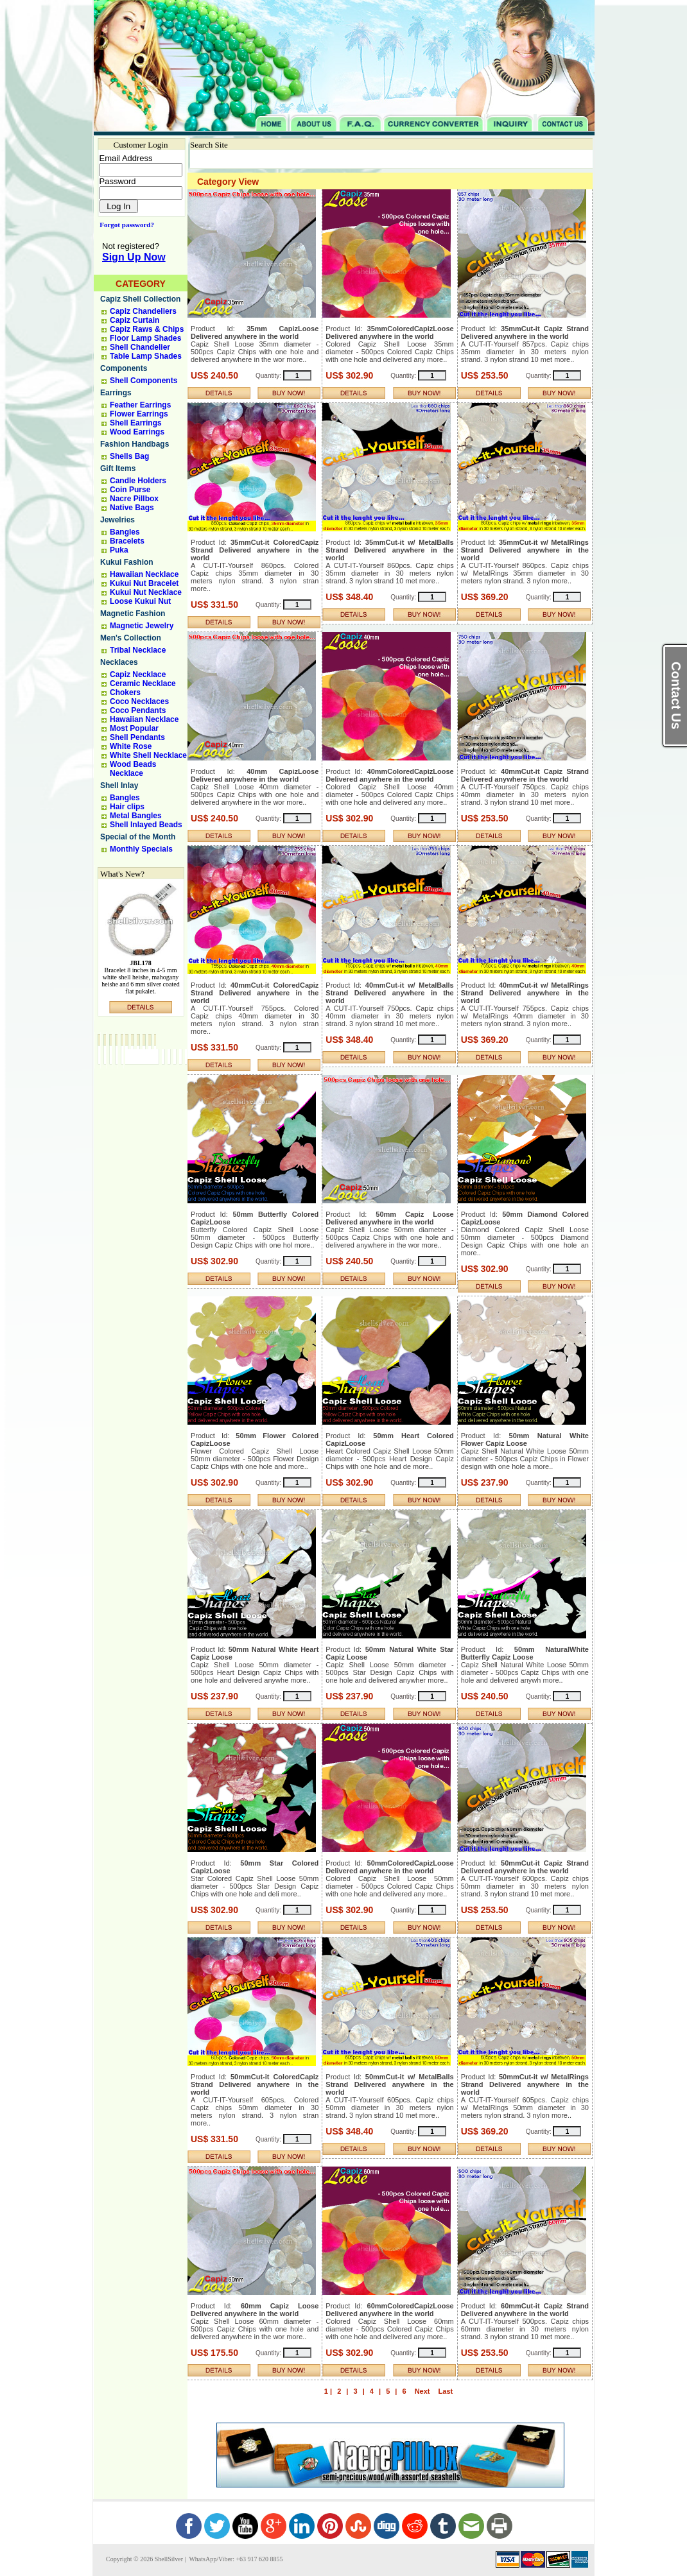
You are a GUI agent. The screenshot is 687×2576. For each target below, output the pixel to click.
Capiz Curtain (134, 320)
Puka (119, 549)
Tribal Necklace (138, 650)
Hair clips (127, 806)
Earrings (116, 392)
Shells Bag (129, 456)
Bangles (125, 532)
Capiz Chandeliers (143, 311)
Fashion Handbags (134, 444)
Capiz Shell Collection (140, 299)
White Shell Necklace (148, 755)
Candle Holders (138, 480)
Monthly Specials (141, 849)
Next (422, 2391)
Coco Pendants (138, 710)
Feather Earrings (140, 404)
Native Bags (132, 507)
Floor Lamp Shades (145, 338)
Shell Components (143, 380)
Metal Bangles (136, 815)
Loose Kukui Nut (140, 601)
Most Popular (134, 728)
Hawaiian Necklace (144, 574)
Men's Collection (130, 637)
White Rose (131, 746)
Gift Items (117, 468)
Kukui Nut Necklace (146, 592)
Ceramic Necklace (143, 683)
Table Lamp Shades (146, 356)
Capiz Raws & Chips (147, 329)
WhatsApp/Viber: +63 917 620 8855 (235, 2559)
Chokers (125, 692)
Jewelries (117, 519)
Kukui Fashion (126, 562)
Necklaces (119, 662)
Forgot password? (124, 224)
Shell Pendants (137, 737)
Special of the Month (137, 836)
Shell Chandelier (140, 347)
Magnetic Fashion (132, 613)
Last (446, 2391)
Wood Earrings (137, 431)
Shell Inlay (119, 785)
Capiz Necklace (138, 674)
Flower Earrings (139, 413)
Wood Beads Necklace (133, 769)
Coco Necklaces (139, 701)
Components (123, 368)
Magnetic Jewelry (141, 625)
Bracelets (127, 541)
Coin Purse (130, 489)
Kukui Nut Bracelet (144, 583)
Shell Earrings (136, 422)
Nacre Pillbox (134, 498)
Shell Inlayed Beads (146, 824)
